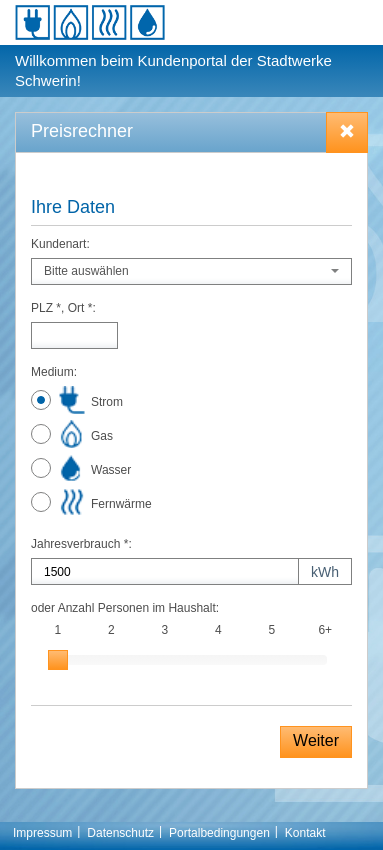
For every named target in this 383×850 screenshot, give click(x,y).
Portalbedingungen (219, 833)
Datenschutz (120, 833)
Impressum (42, 833)
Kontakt (305, 833)
